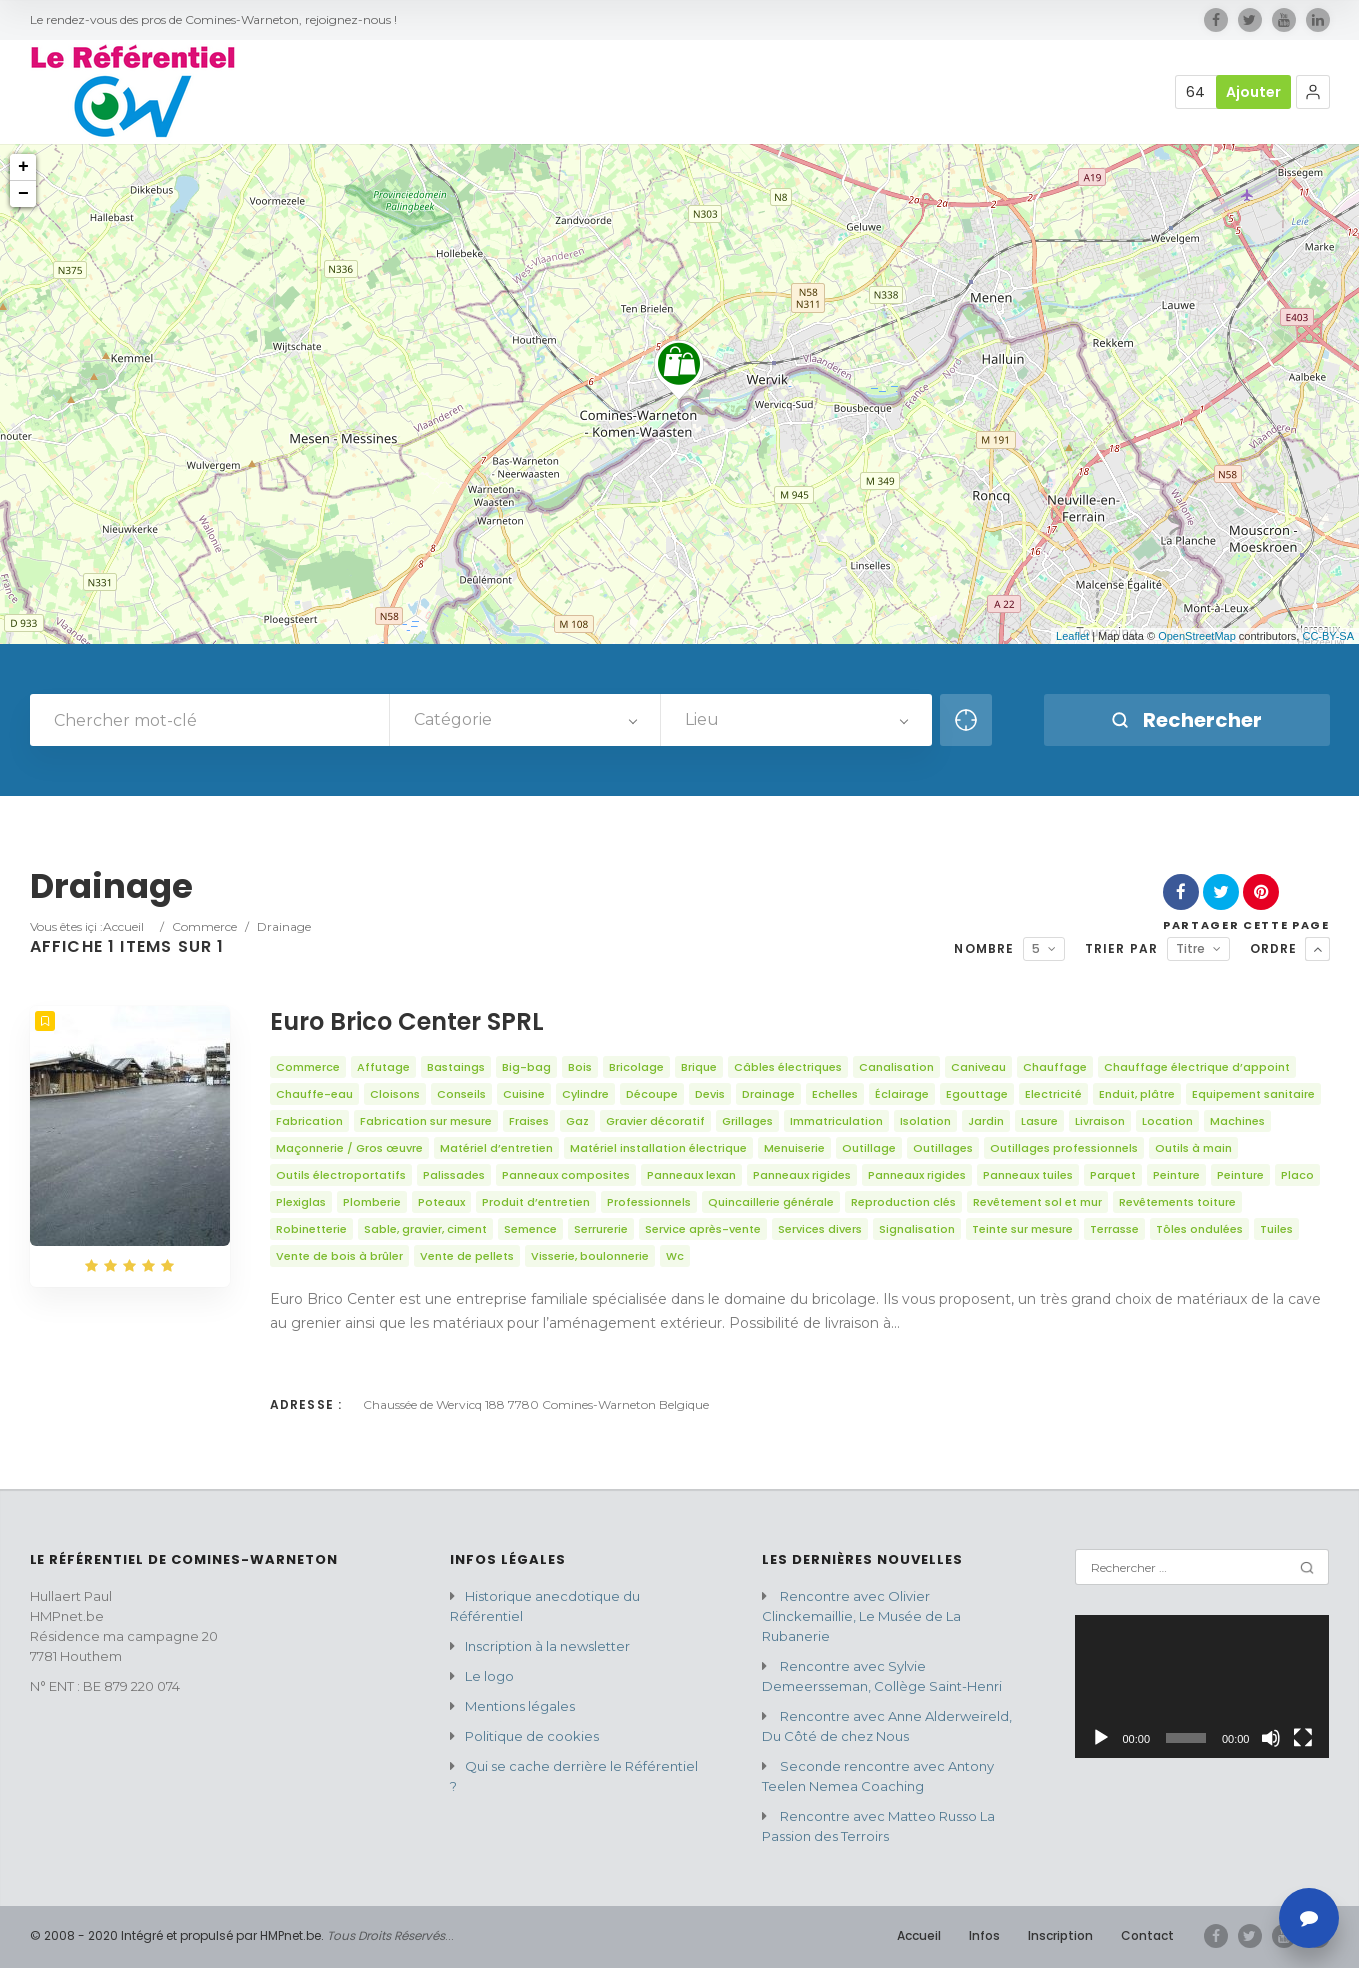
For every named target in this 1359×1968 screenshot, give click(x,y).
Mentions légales (520, 1706)
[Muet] (1271, 1738)
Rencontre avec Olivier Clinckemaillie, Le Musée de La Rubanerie (861, 1616)
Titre (1190, 948)
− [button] (23, 194)
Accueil (123, 926)
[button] (1313, 92)
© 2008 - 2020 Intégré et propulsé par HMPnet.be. (177, 1935)
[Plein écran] (1303, 1738)
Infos (984, 1935)
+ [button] (23, 167)
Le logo (489, 1676)
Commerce (204, 926)
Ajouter (1253, 92)
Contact (1147, 1935)
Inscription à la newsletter (547, 1646)
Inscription (1060, 1935)
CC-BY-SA (1328, 636)
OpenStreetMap (1197, 636)
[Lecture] (1101, 1738)
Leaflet (1072, 636)
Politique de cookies (532, 1736)
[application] (1202, 1686)
